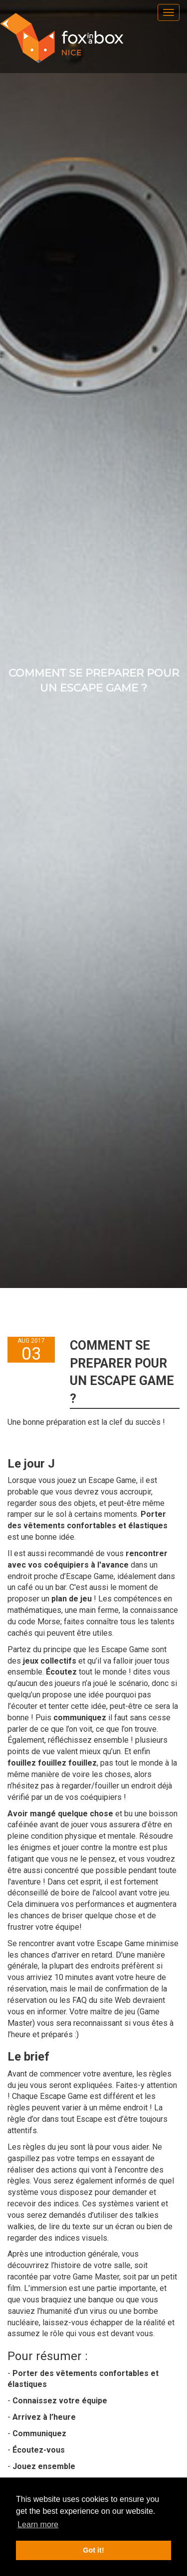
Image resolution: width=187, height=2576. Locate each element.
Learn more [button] (37, 2524)
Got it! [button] (93, 2550)
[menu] (169, 12)
